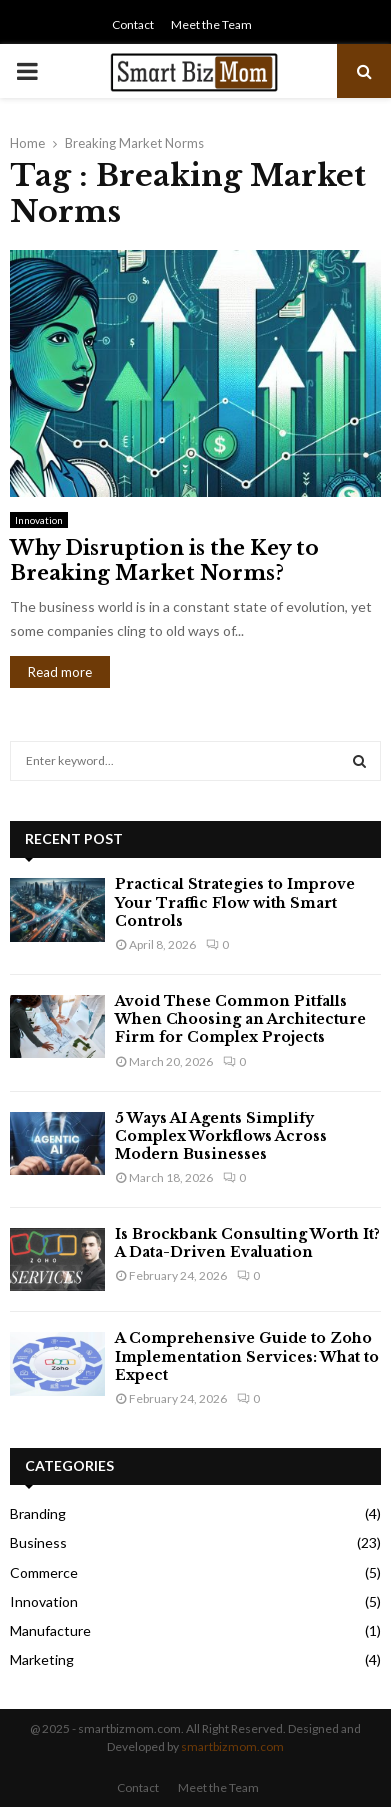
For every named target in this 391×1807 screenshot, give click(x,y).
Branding (38, 1513)
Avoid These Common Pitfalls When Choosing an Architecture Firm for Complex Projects (240, 1019)
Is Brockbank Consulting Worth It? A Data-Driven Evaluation (247, 1243)
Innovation (39, 520)
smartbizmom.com (232, 1746)
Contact (133, 24)
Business (38, 1542)
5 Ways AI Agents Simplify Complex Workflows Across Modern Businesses (221, 1136)
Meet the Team (211, 24)
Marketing (42, 1659)
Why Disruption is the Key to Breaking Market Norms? (164, 560)
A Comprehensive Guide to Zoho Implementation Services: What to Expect (247, 1356)
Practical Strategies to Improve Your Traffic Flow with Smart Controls (235, 902)
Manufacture (50, 1630)
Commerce (44, 1572)
